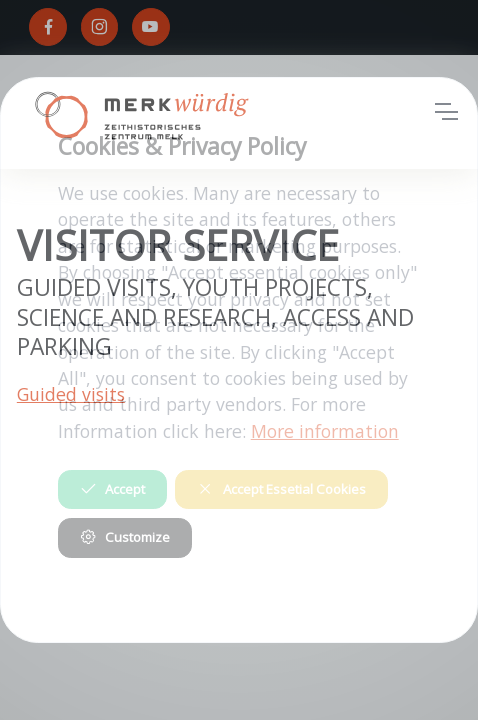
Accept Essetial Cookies (281, 489)
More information (325, 431)
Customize (125, 537)
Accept (112, 489)
